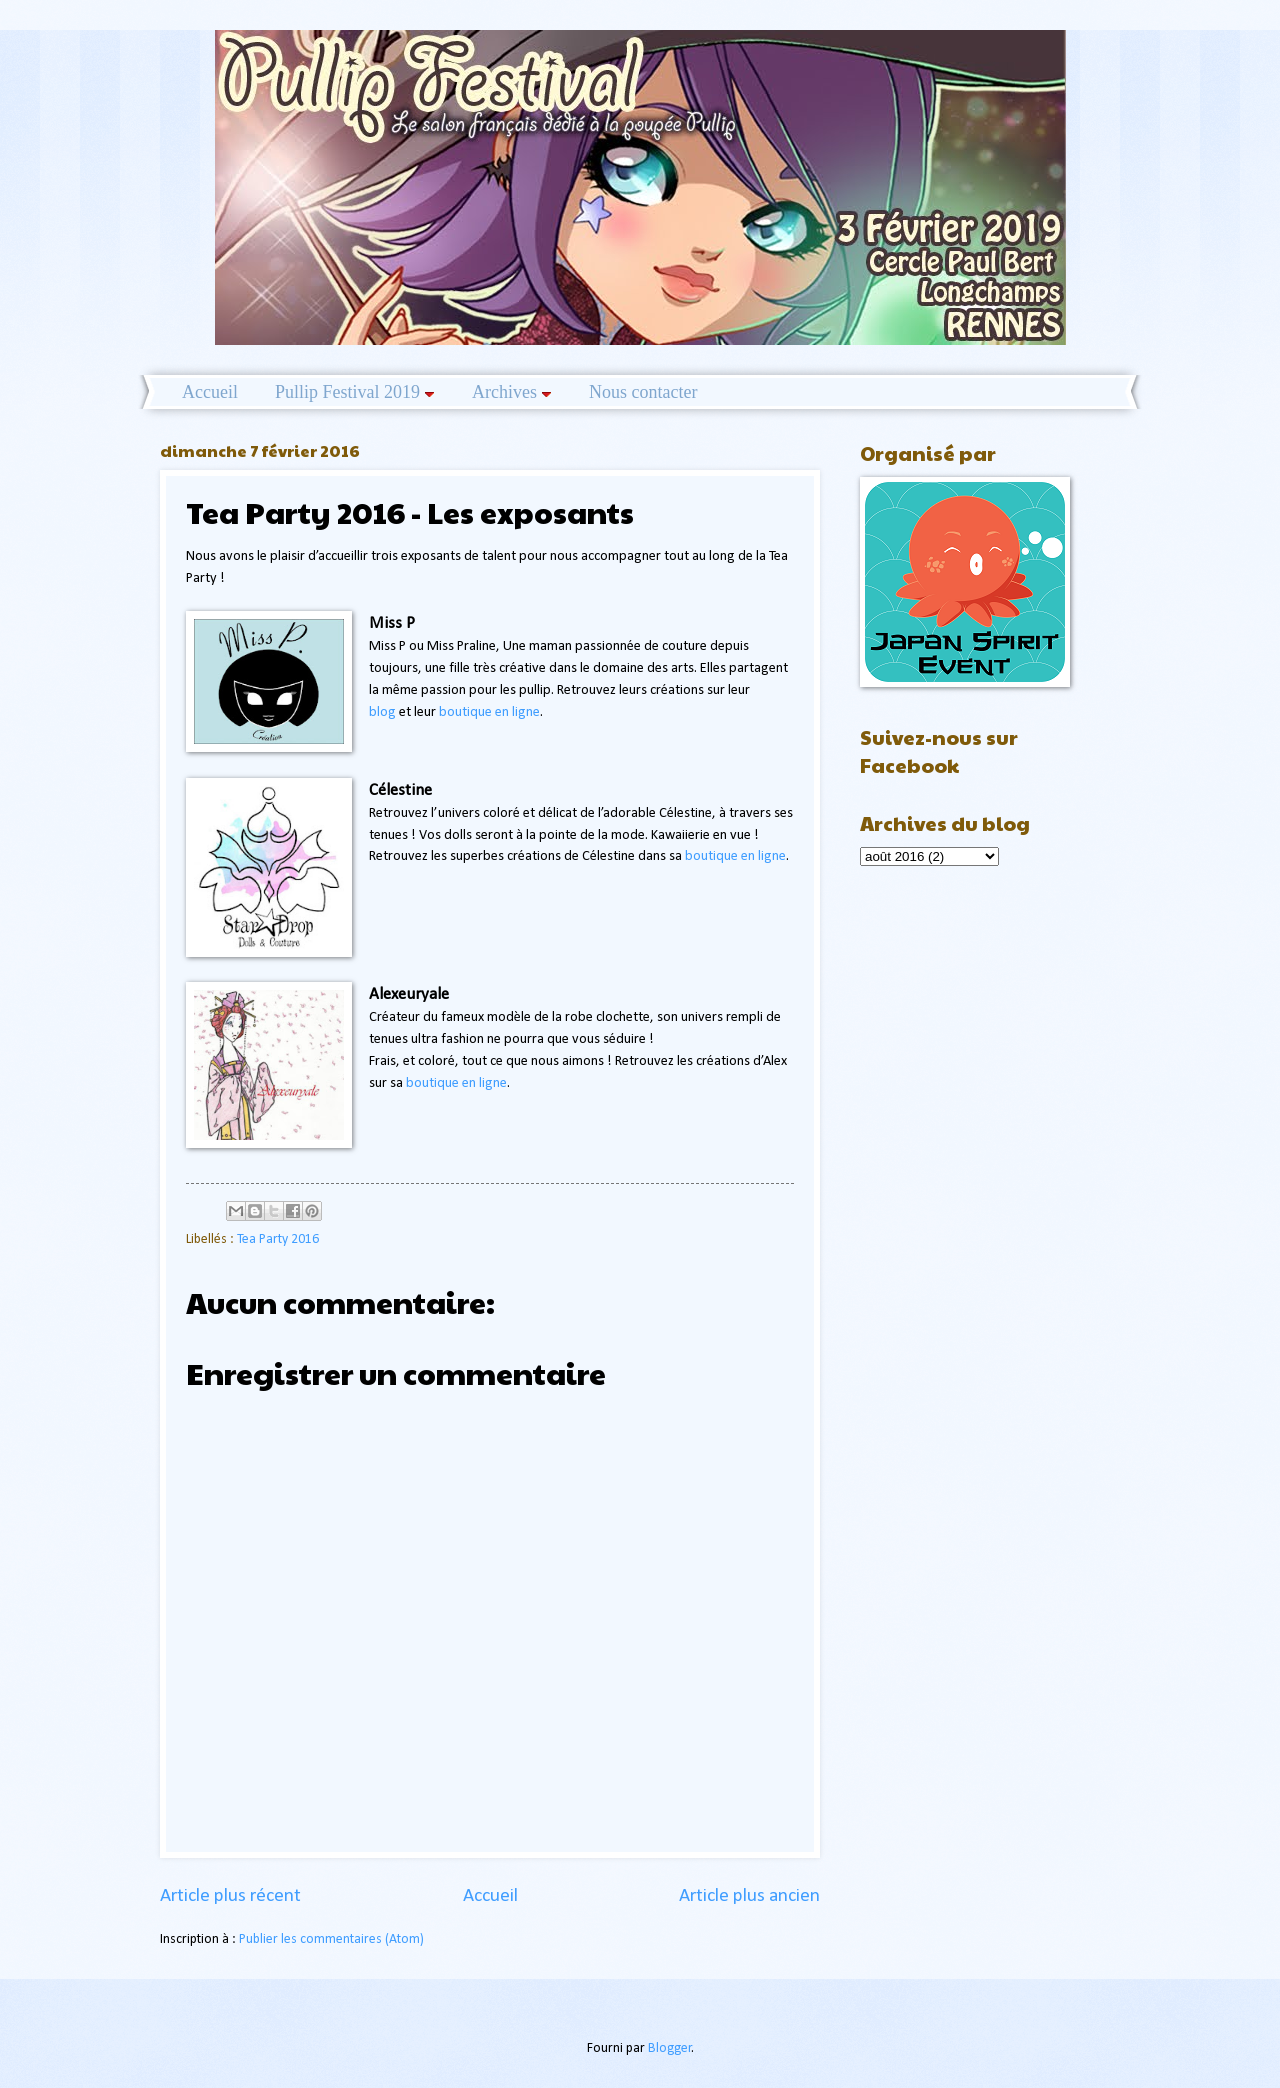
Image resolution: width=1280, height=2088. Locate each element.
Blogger (670, 2048)
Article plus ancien (749, 1896)
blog (382, 712)
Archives (512, 392)
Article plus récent (230, 1896)
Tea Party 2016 (278, 1239)
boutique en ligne (489, 712)
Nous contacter (643, 392)
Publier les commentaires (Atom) (331, 1939)
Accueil (210, 392)
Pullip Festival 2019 (355, 392)
